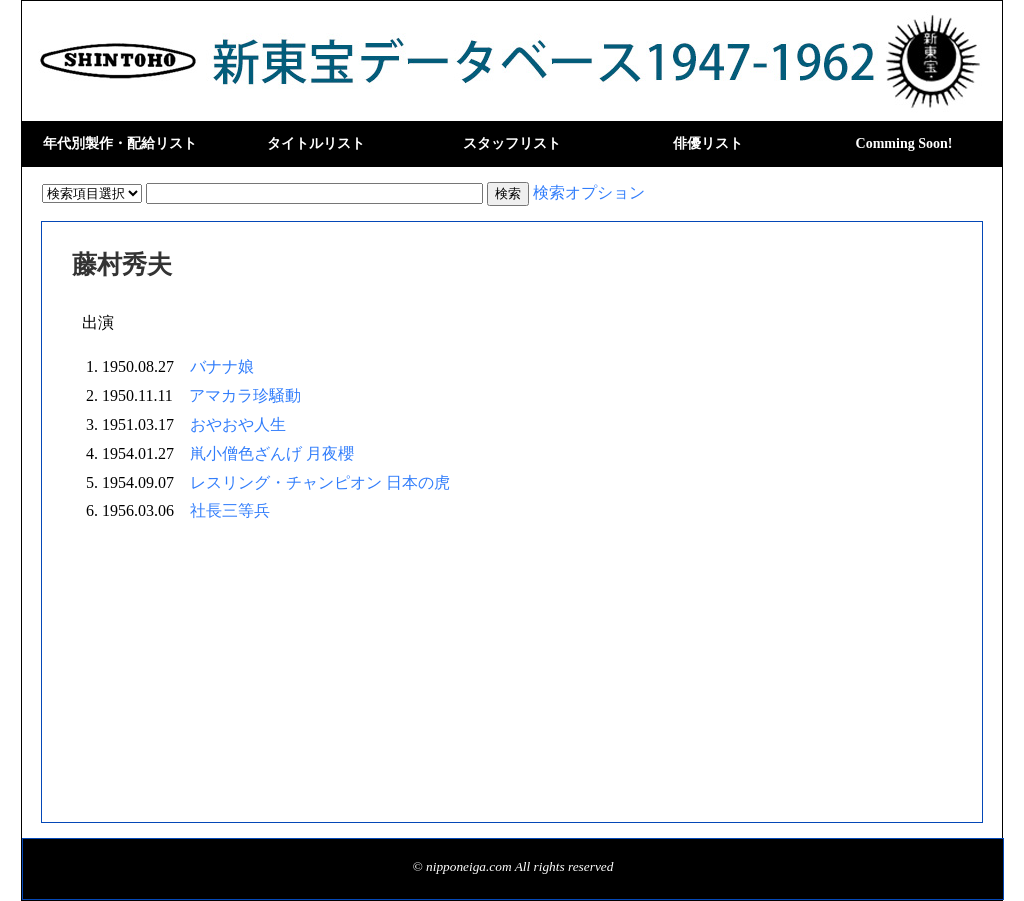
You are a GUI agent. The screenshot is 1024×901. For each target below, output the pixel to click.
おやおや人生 (238, 424)
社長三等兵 (230, 510)
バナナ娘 (222, 366)
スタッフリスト (512, 143)
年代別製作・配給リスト (120, 143)
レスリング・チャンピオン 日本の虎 (320, 482)
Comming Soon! (904, 143)
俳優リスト (708, 143)
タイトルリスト (316, 143)
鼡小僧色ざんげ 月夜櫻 (272, 453)
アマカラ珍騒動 (245, 395)
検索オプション (589, 192)
